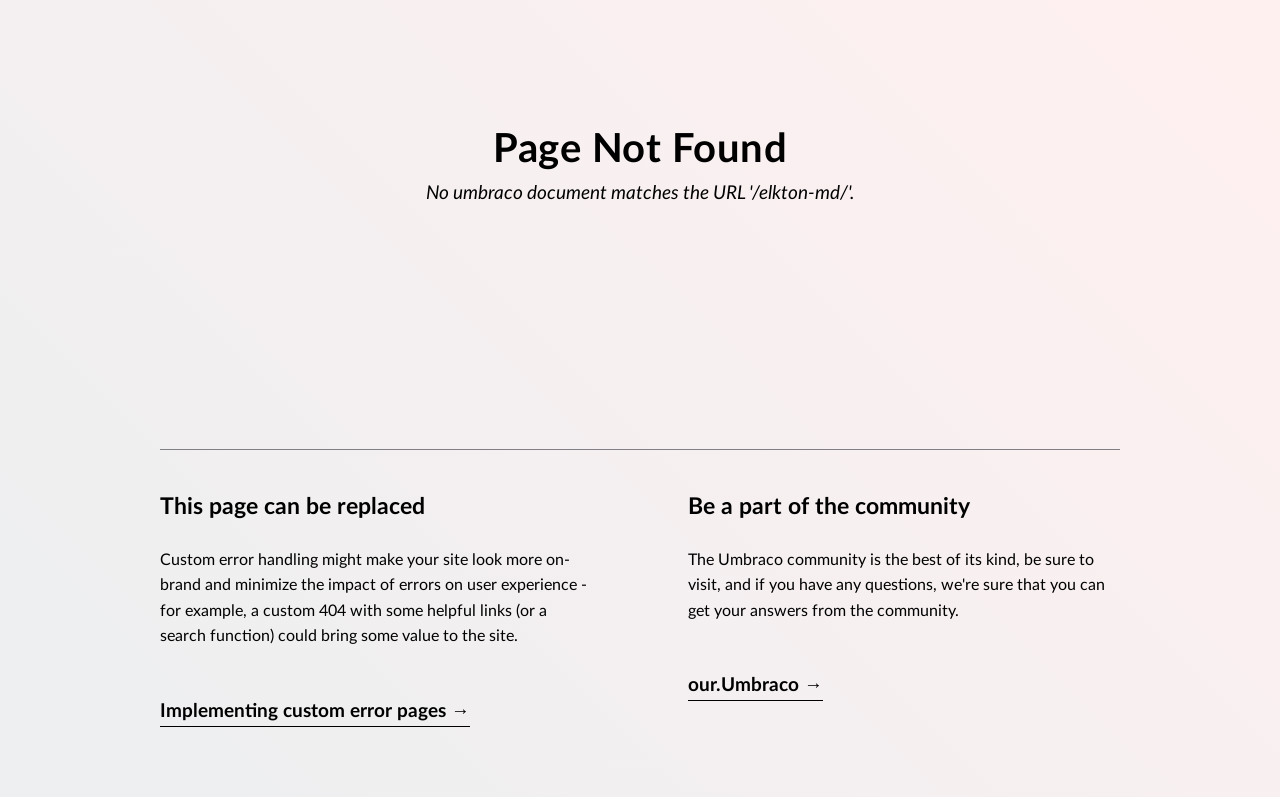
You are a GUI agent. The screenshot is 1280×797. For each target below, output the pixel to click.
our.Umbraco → (755, 685)
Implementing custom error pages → (315, 711)
